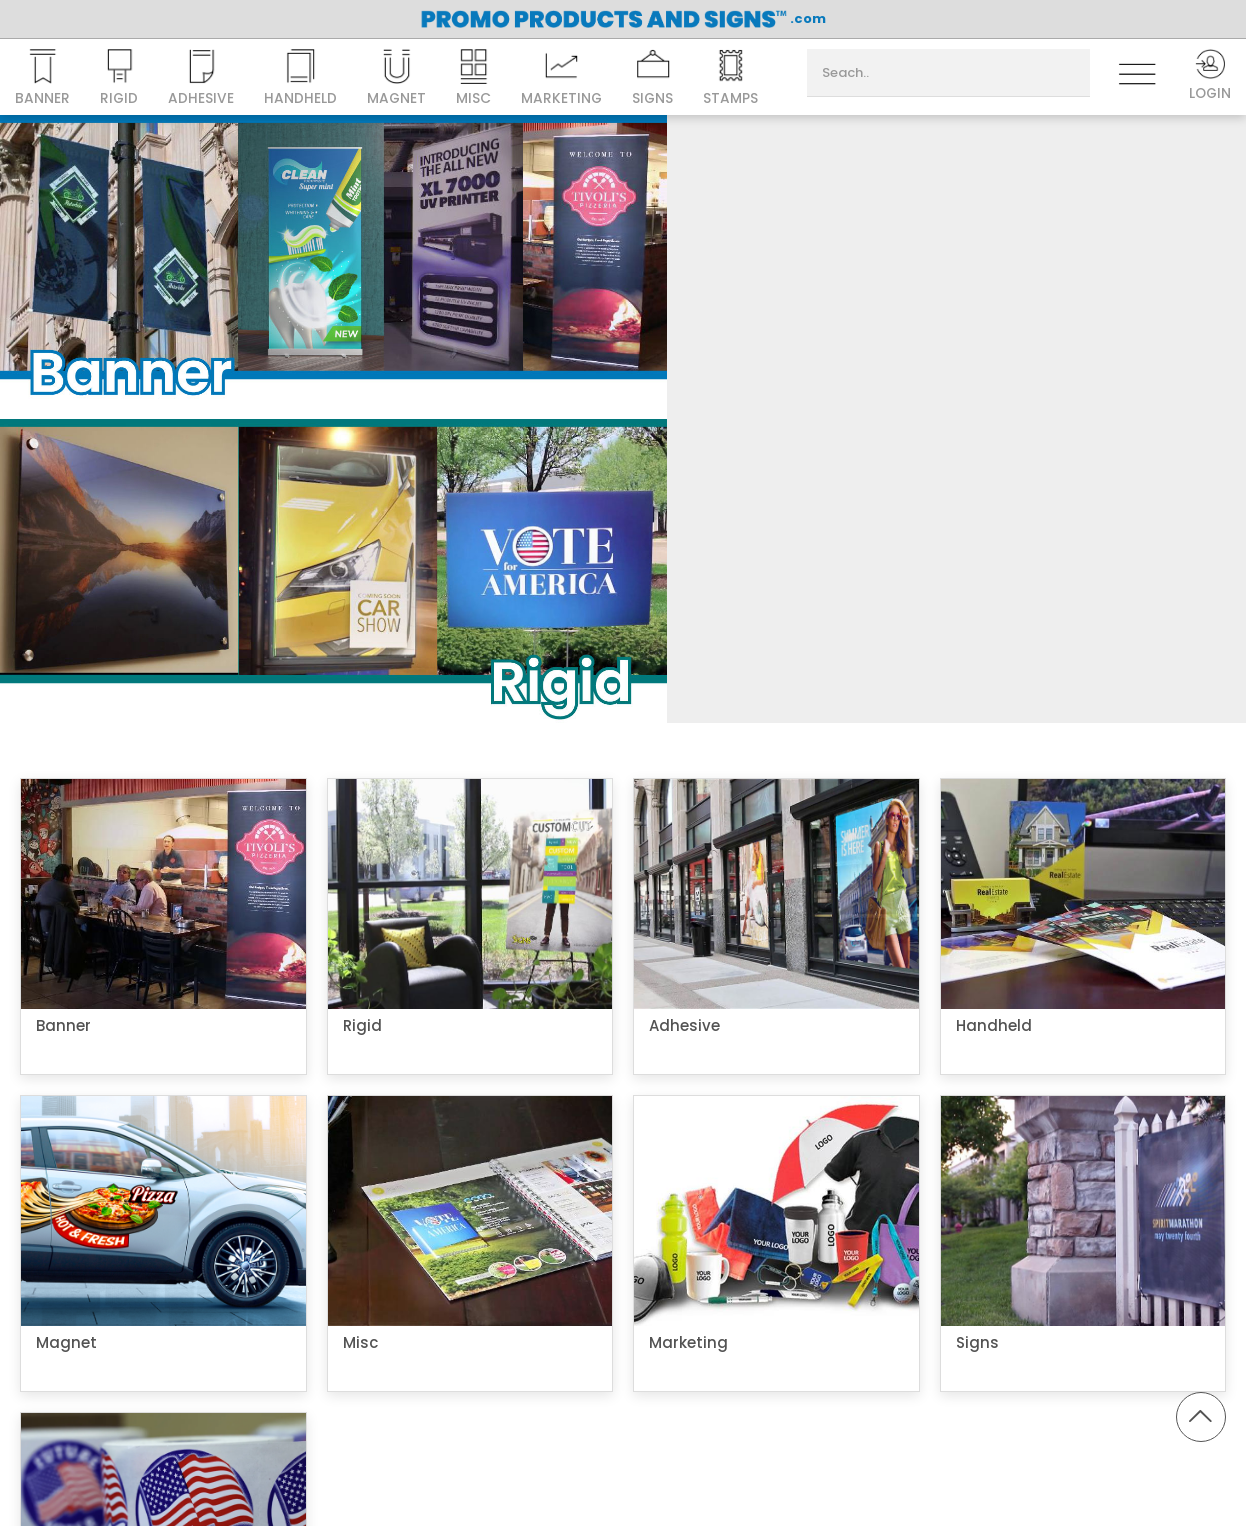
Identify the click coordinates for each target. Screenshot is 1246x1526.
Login (1209, 77)
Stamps (734, 79)
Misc (475, 79)
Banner (42, 79)
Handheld (301, 79)
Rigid (119, 79)
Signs (656, 79)
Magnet (398, 79)
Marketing (564, 79)
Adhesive (202, 79)
